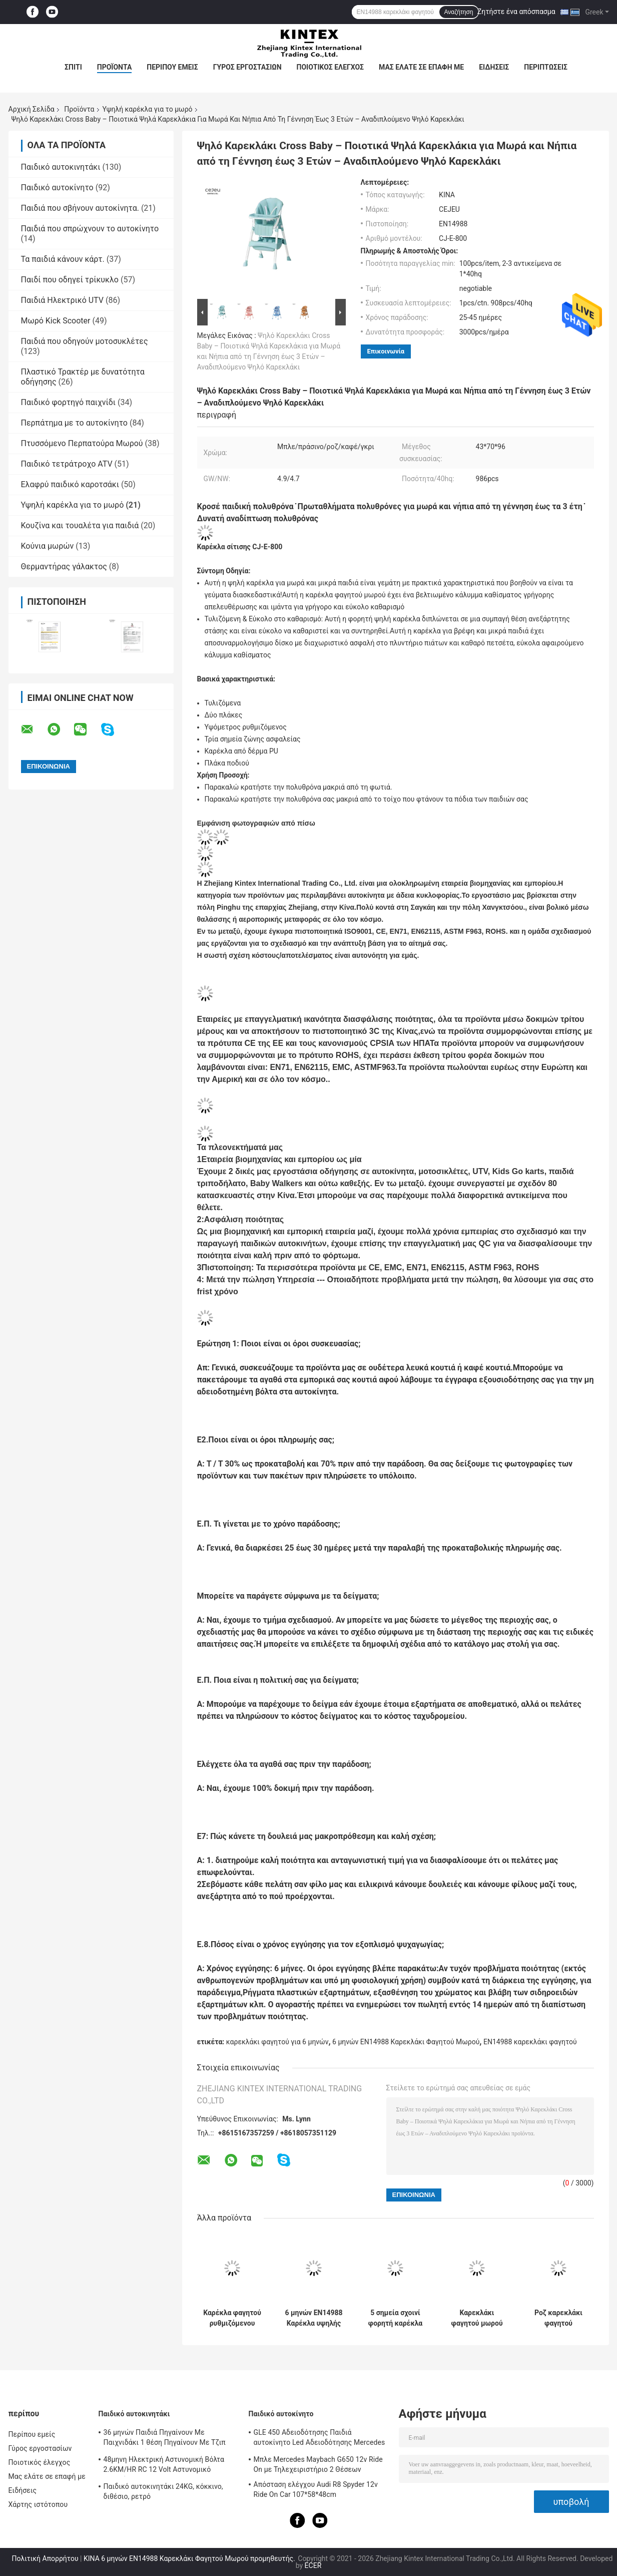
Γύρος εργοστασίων (247, 67)
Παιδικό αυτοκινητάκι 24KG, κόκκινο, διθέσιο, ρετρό (163, 2491)
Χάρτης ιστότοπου (38, 2504)
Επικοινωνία (386, 351)
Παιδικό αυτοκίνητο (57, 187)
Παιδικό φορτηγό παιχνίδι (68, 402)
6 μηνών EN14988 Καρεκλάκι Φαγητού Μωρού (405, 2042)
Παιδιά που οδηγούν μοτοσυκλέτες (84, 341)
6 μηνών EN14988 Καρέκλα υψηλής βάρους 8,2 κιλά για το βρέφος (313, 2318)
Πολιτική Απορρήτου (45, 2558)
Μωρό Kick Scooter (56, 320)
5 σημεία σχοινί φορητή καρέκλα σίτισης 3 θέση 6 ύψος (395, 2318)
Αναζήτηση (458, 12)
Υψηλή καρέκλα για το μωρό (148, 109)
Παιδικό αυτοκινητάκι (61, 167)
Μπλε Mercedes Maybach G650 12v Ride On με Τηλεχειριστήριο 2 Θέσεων (318, 2464)
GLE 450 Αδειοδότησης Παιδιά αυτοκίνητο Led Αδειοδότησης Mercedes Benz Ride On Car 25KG (319, 2438)
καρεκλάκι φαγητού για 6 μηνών (277, 2042)
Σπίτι (73, 67)
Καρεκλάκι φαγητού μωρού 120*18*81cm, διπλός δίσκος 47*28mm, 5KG (476, 2318)
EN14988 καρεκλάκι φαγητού (530, 2042)
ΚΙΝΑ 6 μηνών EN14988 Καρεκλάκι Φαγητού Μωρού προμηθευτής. (190, 2558)
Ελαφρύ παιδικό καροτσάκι (70, 484)
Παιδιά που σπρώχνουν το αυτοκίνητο (90, 228)
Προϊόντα (114, 67)
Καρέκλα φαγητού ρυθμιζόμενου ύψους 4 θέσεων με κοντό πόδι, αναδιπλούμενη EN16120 (232, 2318)
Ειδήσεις (494, 67)
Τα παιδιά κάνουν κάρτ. (63, 259)
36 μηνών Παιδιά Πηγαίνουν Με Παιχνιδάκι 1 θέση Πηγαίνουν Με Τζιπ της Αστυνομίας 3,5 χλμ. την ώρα (165, 2438)
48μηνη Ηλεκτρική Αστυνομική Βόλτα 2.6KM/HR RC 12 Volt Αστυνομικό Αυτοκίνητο (164, 2465)
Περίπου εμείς (172, 67)
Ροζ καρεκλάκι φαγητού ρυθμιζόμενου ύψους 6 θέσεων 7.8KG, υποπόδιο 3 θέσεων (558, 2318)
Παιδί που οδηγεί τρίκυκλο (70, 279)
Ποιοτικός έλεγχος (330, 67)
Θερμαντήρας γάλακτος (64, 566)
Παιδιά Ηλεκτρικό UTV (62, 300)
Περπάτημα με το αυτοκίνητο (74, 423)
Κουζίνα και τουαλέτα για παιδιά (80, 525)
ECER (313, 2565)
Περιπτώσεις (545, 67)
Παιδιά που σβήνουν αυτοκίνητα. (80, 208)
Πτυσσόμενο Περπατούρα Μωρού (82, 443)
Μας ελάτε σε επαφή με (421, 67)
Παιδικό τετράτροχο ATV (67, 464)
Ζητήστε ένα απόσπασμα (516, 12)
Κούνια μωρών (47, 546)
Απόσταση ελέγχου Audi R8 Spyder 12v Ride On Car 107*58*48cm (316, 2489)
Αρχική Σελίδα (32, 109)
